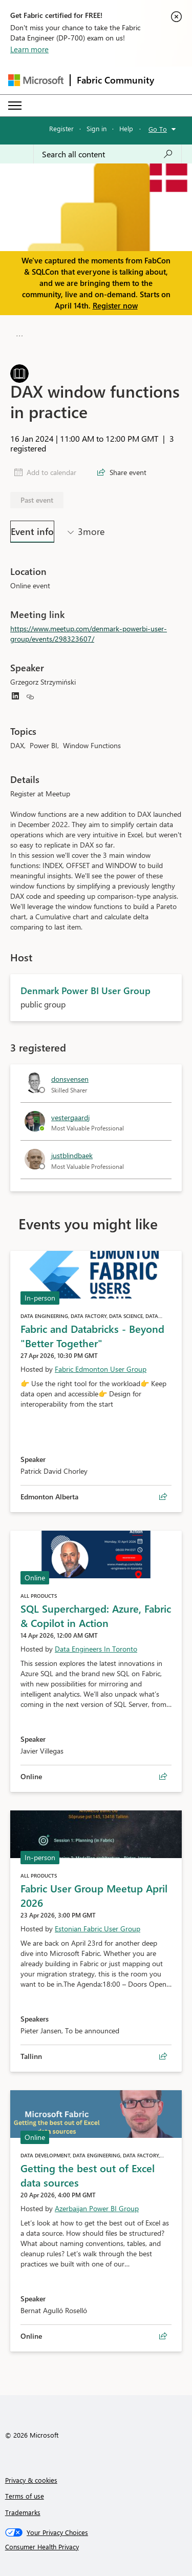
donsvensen (70, 1079)
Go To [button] (157, 129)
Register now (115, 305)
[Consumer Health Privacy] (96, 2547)
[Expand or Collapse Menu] (15, 105)
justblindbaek (72, 1155)
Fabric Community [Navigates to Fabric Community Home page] (115, 80)
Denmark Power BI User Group (105, 335)
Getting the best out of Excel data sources (87, 2174)
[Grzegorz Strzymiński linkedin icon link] (15, 697)
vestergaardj (70, 1117)
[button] (18, 334)
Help (126, 128)
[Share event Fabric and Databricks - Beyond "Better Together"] (163, 1497)
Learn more (29, 49)
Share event (128, 472)
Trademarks (22, 2512)
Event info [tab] (32, 531)
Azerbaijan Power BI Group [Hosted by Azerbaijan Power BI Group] (97, 2208)
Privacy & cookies (31, 2480)
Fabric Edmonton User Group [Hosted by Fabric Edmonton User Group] (100, 1369)
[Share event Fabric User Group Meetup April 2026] (163, 2056)
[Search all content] (107, 154)
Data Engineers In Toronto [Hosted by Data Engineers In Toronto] (96, 1649)
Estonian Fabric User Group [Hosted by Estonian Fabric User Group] (97, 1928)
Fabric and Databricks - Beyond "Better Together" (92, 1335)
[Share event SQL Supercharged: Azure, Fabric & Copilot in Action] (163, 1776)
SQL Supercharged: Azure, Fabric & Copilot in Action (95, 1615)
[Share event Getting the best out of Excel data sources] (163, 2336)
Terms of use (24, 2495)
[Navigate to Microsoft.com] (35, 80)
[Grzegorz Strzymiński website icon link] (30, 697)
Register (61, 128)
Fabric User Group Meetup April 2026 (93, 1895)
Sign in (96, 128)
